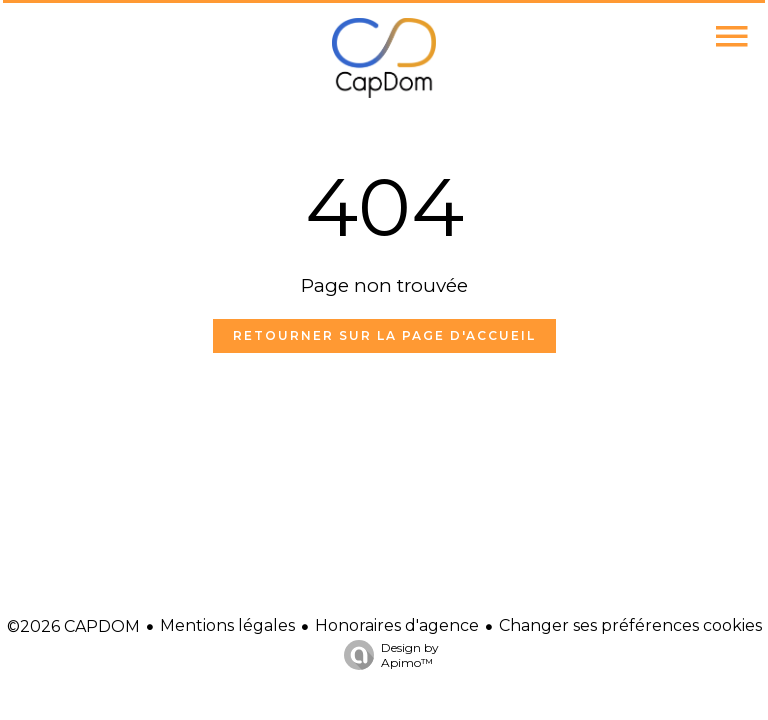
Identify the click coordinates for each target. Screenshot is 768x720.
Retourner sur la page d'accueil (384, 335)
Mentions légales (227, 625)
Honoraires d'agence (397, 625)
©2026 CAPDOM (73, 626)
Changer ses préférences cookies (630, 625)
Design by (386, 655)
